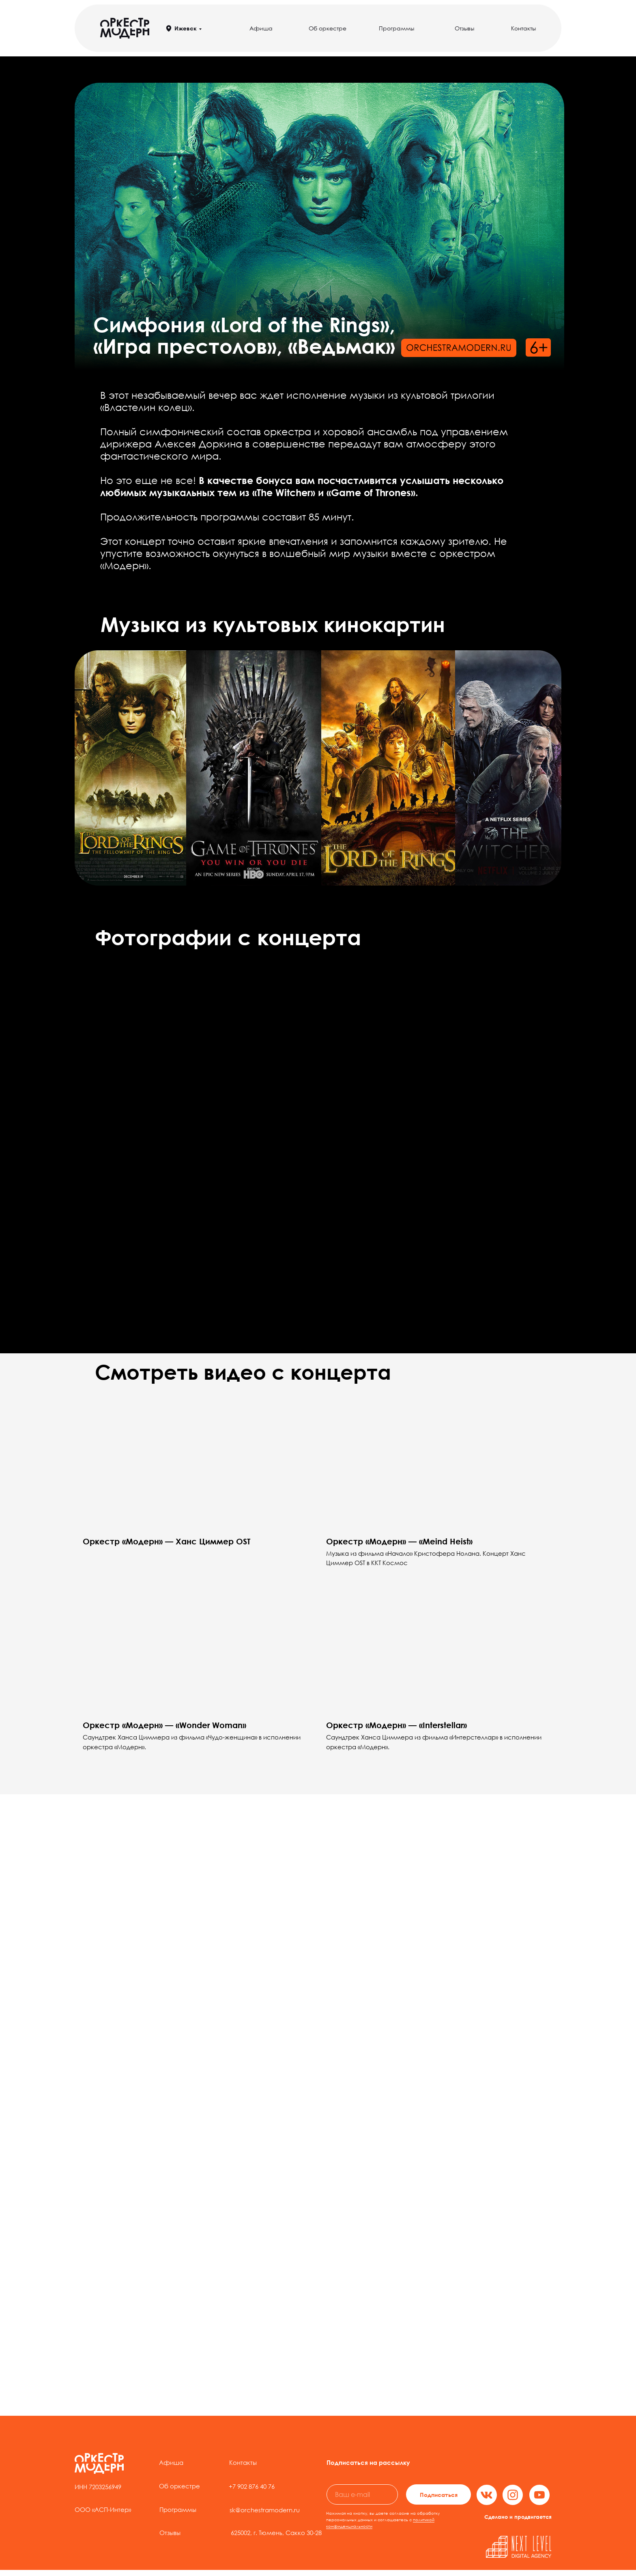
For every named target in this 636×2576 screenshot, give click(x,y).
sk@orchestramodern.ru (265, 2510)
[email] (362, 2494)
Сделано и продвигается (518, 2517)
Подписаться (439, 2494)
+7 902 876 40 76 (252, 2486)
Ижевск (185, 28)
